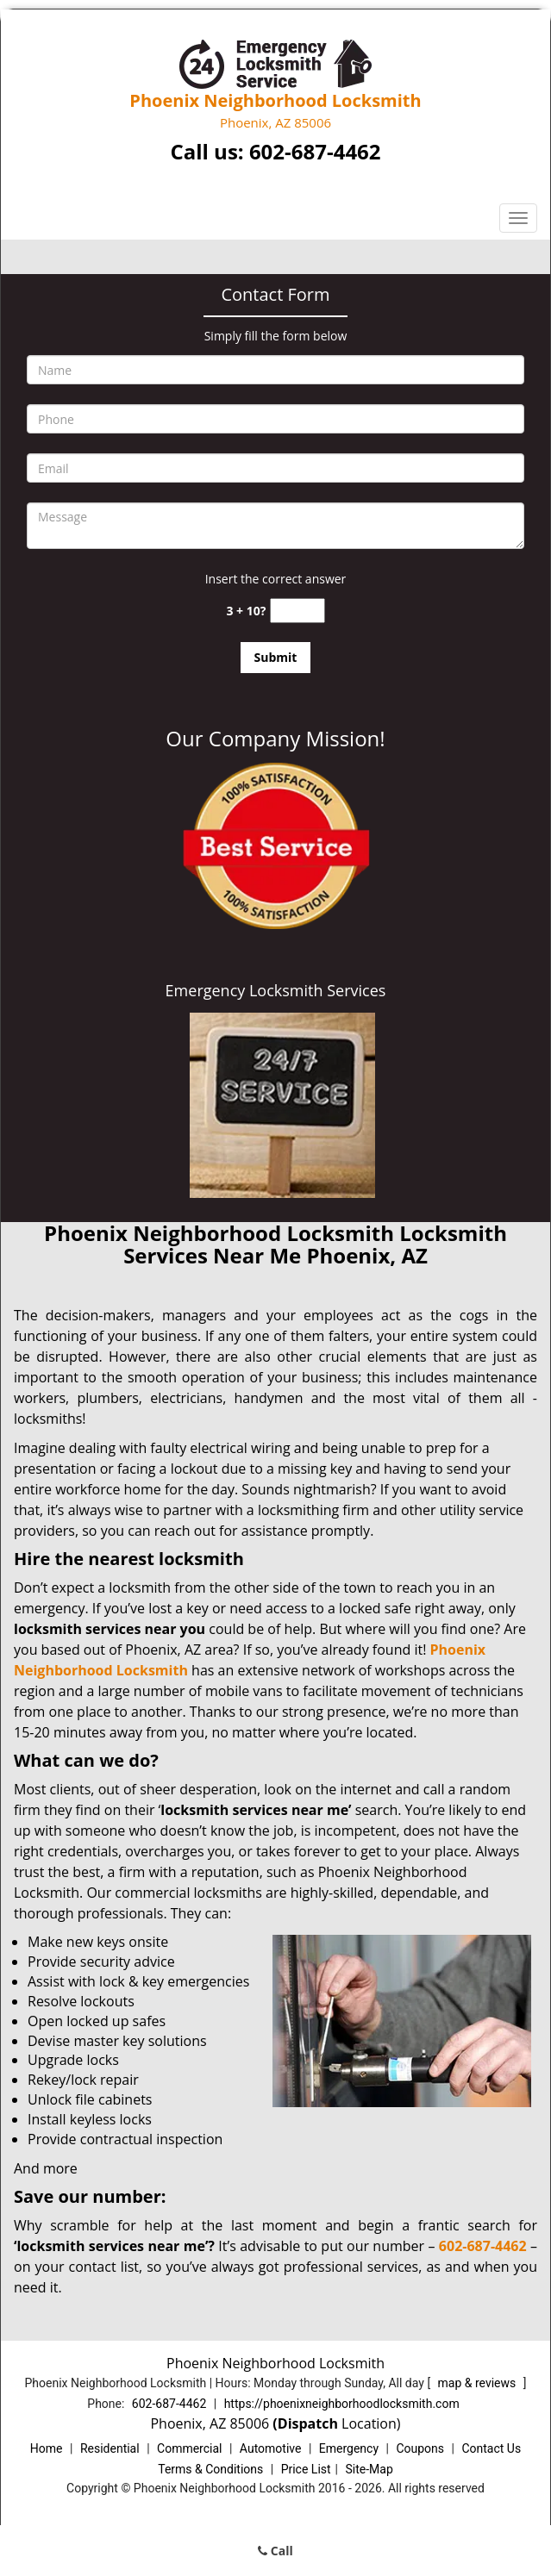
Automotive (271, 2448)
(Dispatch (306, 2423)
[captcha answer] (297, 610)
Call (275, 2550)
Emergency (349, 2448)
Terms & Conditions (210, 2469)
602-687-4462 (315, 151)
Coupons (420, 2448)
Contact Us (491, 2448)
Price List (306, 2469)
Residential (110, 2448)
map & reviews (478, 2383)
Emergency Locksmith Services (276, 990)
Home (46, 2448)
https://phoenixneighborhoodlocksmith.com (342, 2404)
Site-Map (369, 2469)
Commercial (189, 2448)
